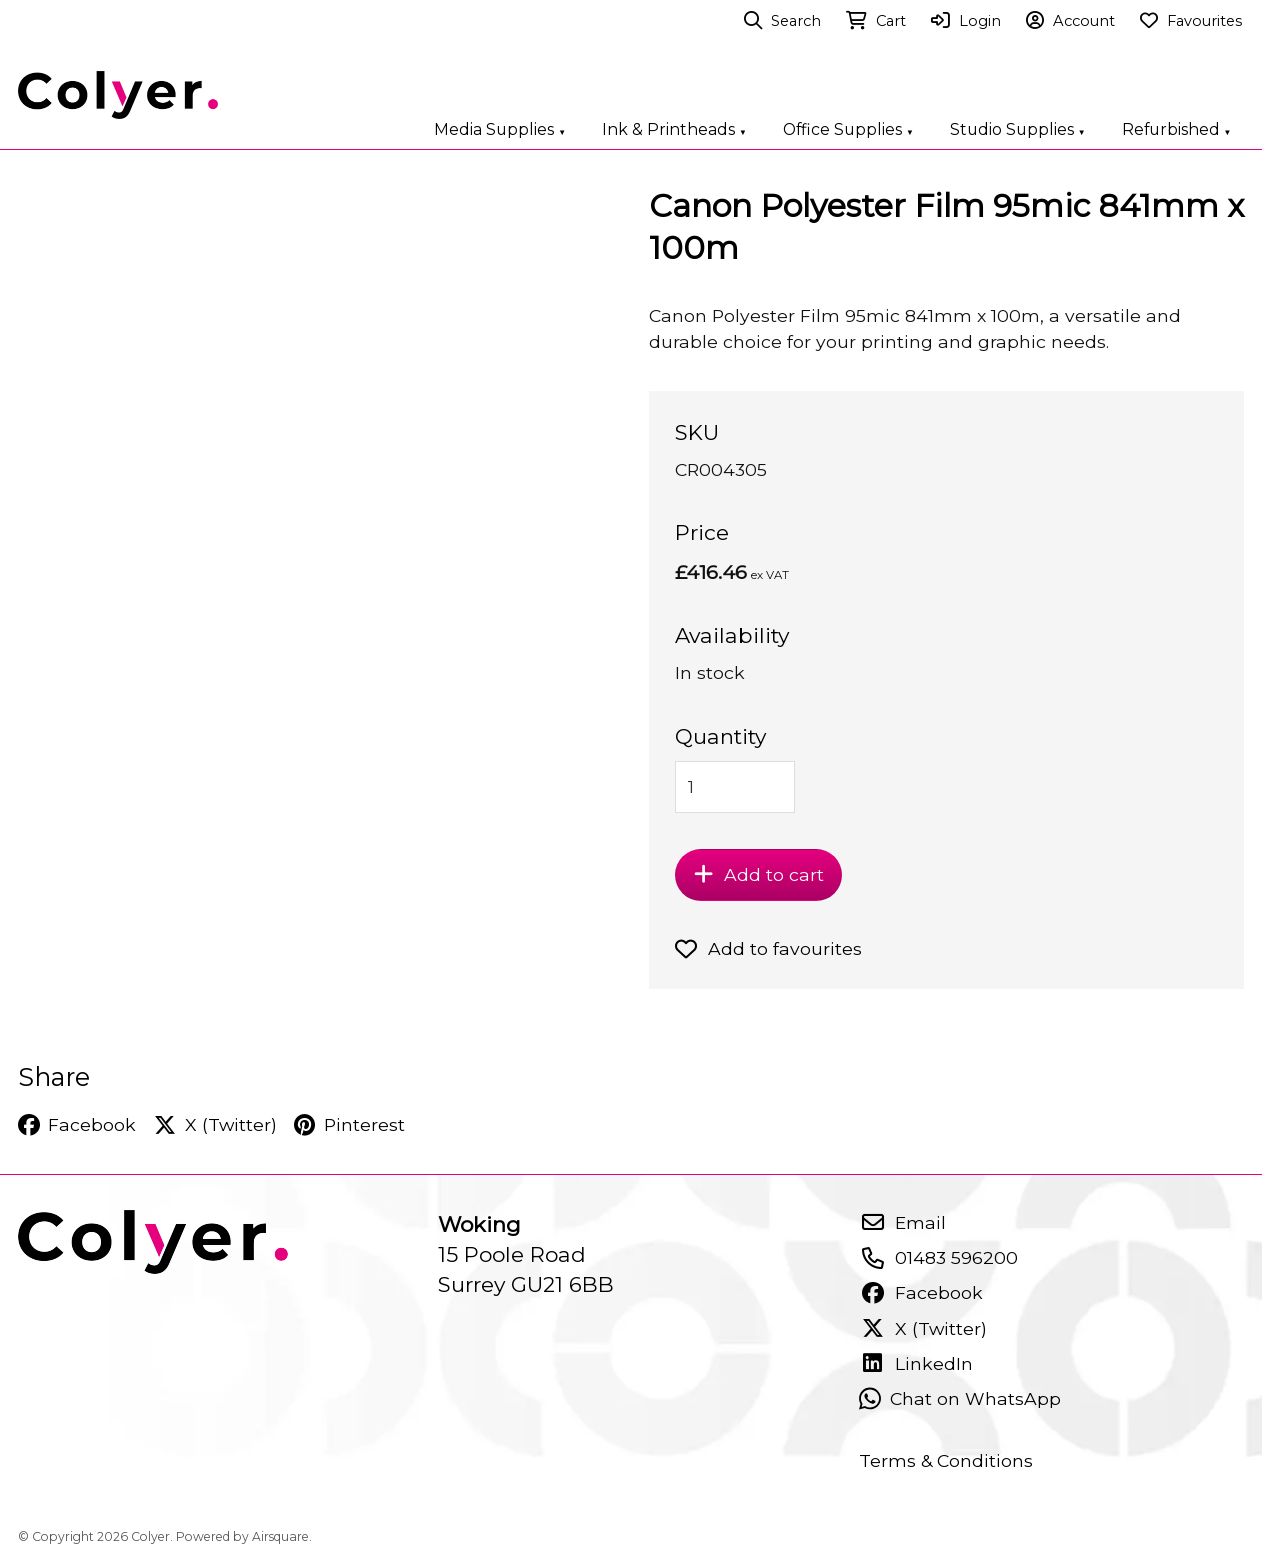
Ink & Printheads (674, 129)
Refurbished (1177, 129)
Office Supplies (848, 129)
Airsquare (280, 1536)
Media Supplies (500, 129)
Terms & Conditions (946, 1460)
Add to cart (759, 874)
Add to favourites (768, 948)
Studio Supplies (1018, 129)
